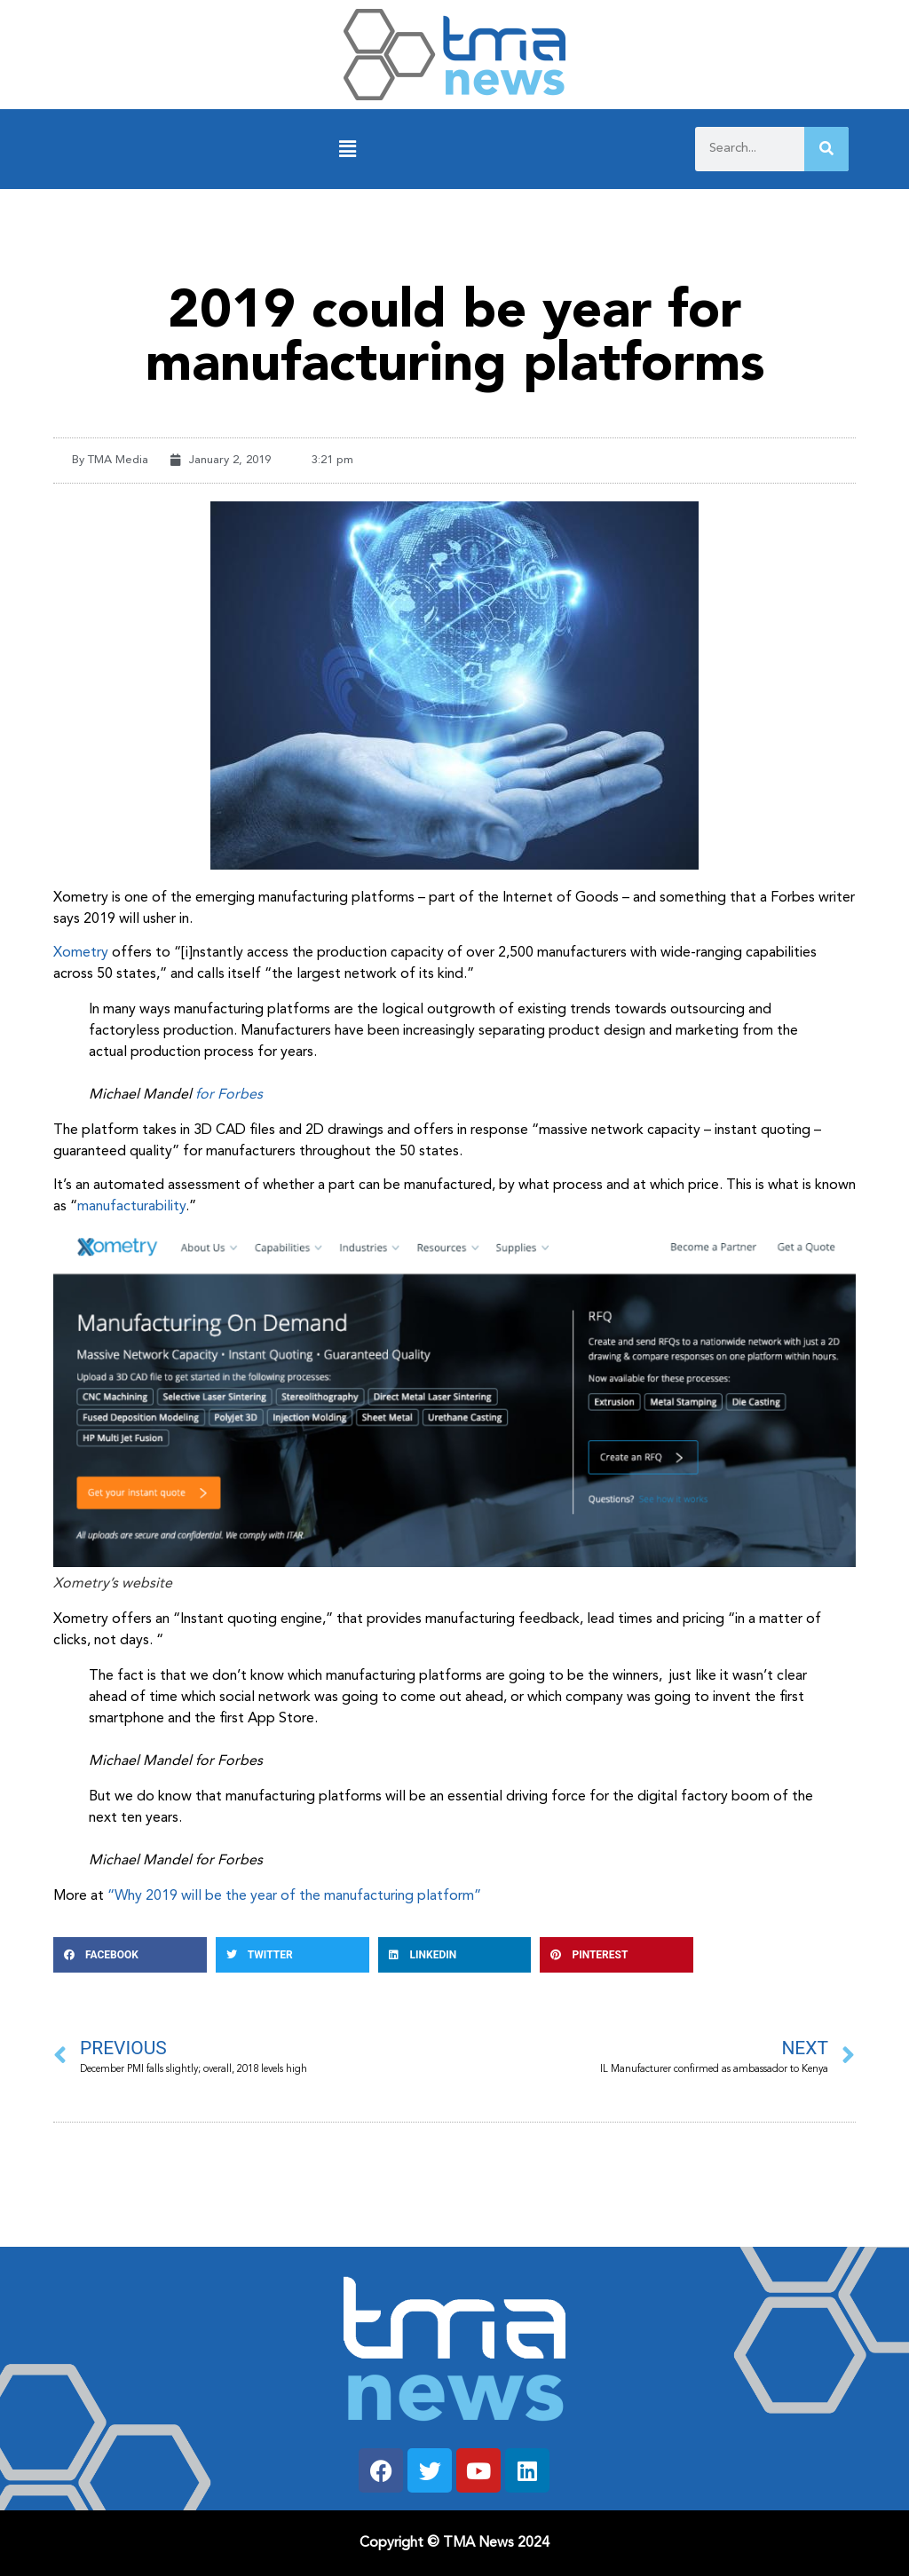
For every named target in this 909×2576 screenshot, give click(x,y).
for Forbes (229, 1095)
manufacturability (131, 1207)
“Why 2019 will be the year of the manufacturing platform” (294, 1896)
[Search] (826, 149)
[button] (347, 149)
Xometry (80, 953)
